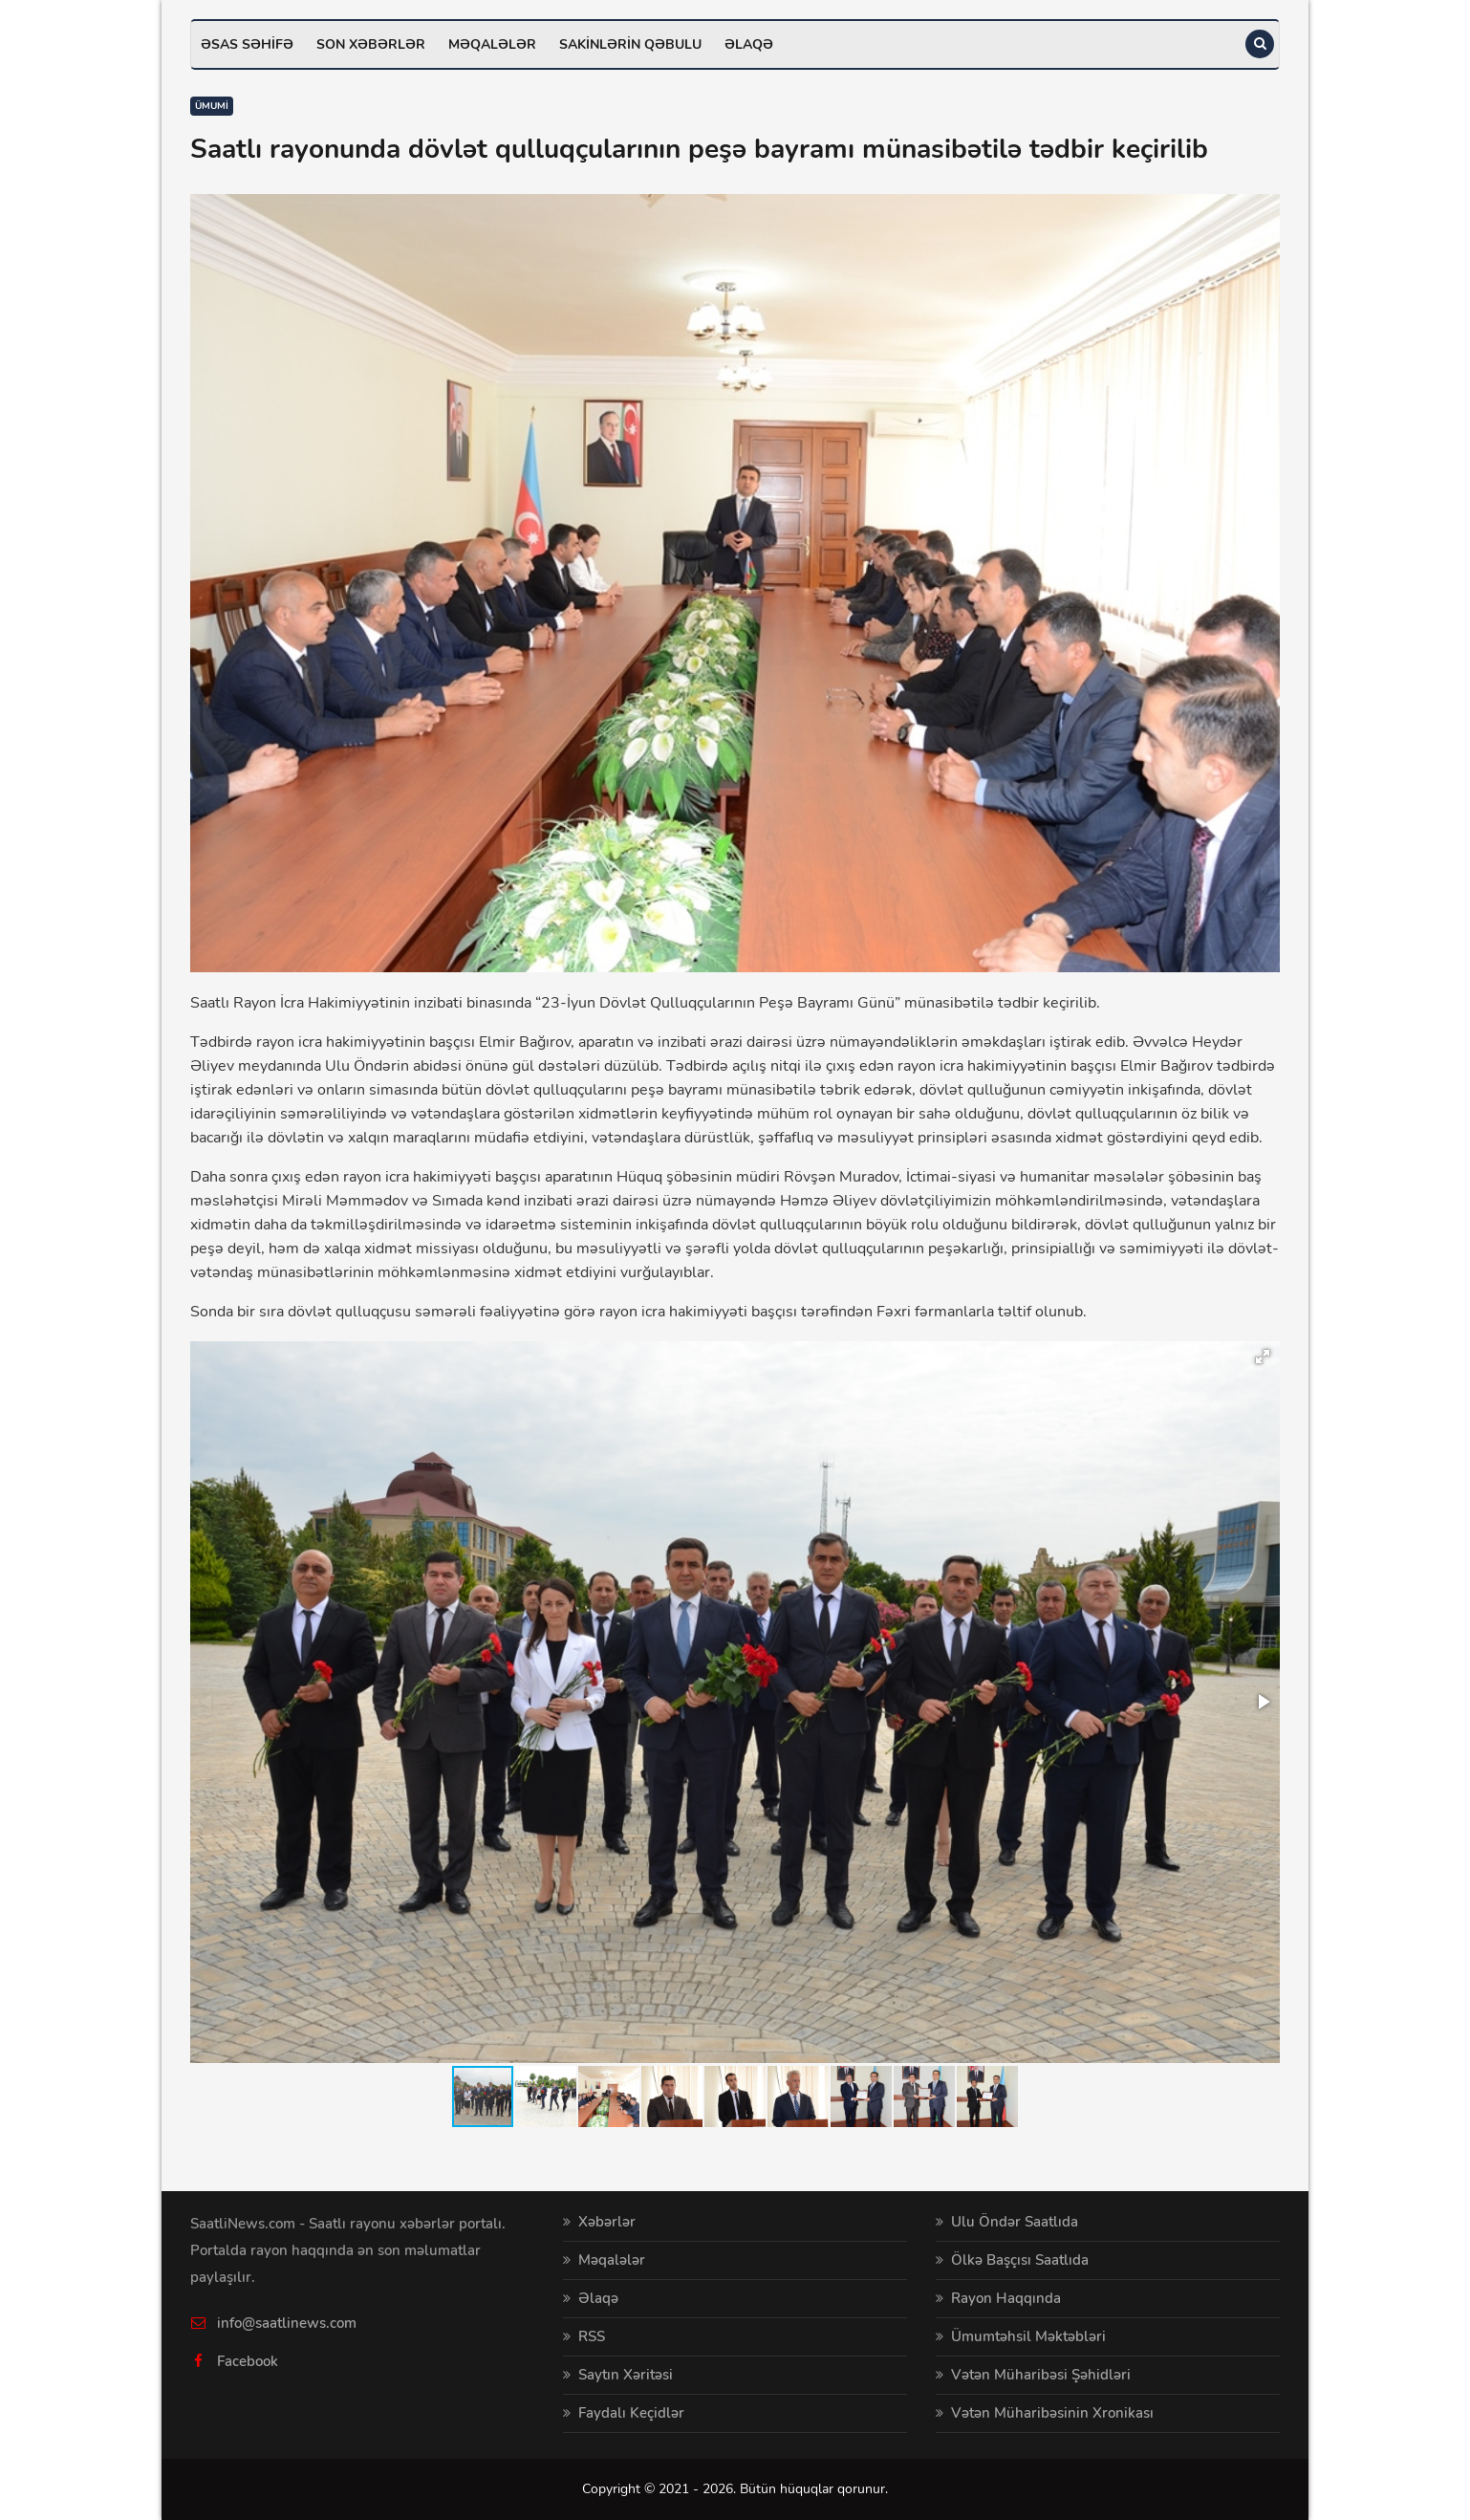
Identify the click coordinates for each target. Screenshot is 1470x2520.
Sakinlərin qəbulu (630, 44)
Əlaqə (748, 44)
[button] (1262, 1356)
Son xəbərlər (370, 44)
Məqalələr (492, 44)
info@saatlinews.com (287, 2323)
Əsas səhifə (247, 44)
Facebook (247, 2361)
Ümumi (211, 106)
